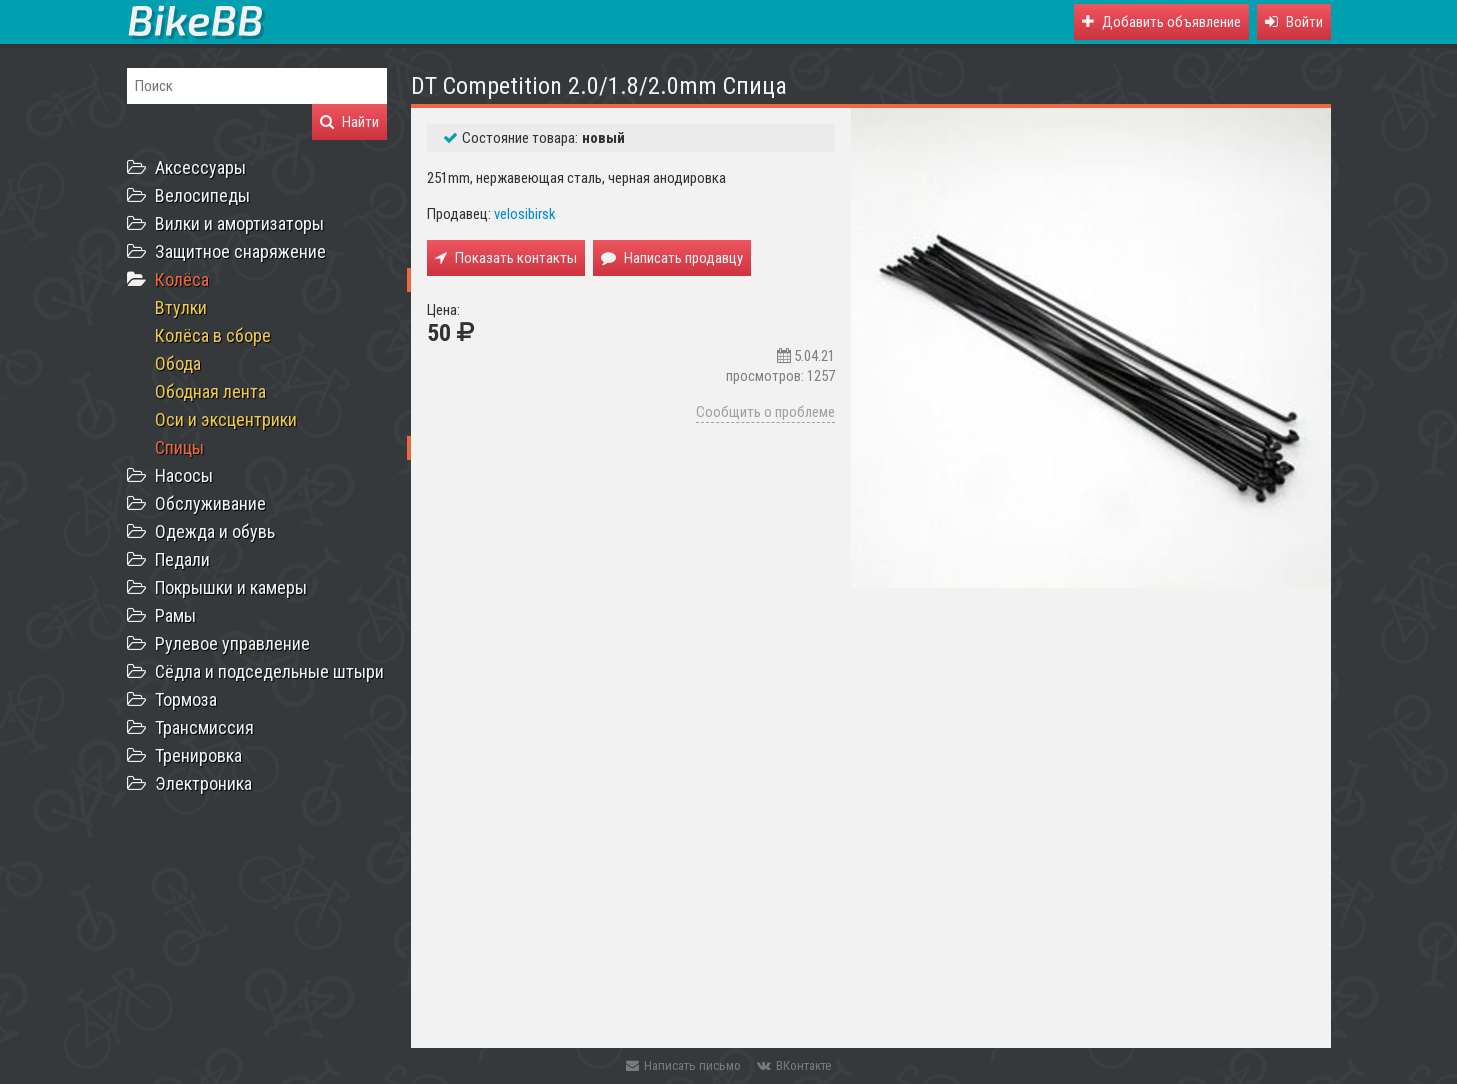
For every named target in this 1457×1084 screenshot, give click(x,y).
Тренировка (198, 755)
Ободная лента (210, 391)
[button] (1294, 22)
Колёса (182, 279)
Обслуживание (210, 503)
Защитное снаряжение (240, 251)
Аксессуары (200, 167)
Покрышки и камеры (231, 587)
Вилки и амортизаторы (239, 223)
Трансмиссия (204, 727)
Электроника (203, 783)
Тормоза (186, 699)
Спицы (179, 447)
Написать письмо (683, 1065)
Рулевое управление (232, 643)
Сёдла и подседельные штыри (269, 671)
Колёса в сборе (213, 335)
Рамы (175, 615)
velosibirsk (525, 214)
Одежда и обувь (215, 531)
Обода (178, 363)
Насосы (184, 475)
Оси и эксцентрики (226, 419)
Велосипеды (202, 195)
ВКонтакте (794, 1065)
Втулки (181, 307)
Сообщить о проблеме (765, 412)
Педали (182, 559)
